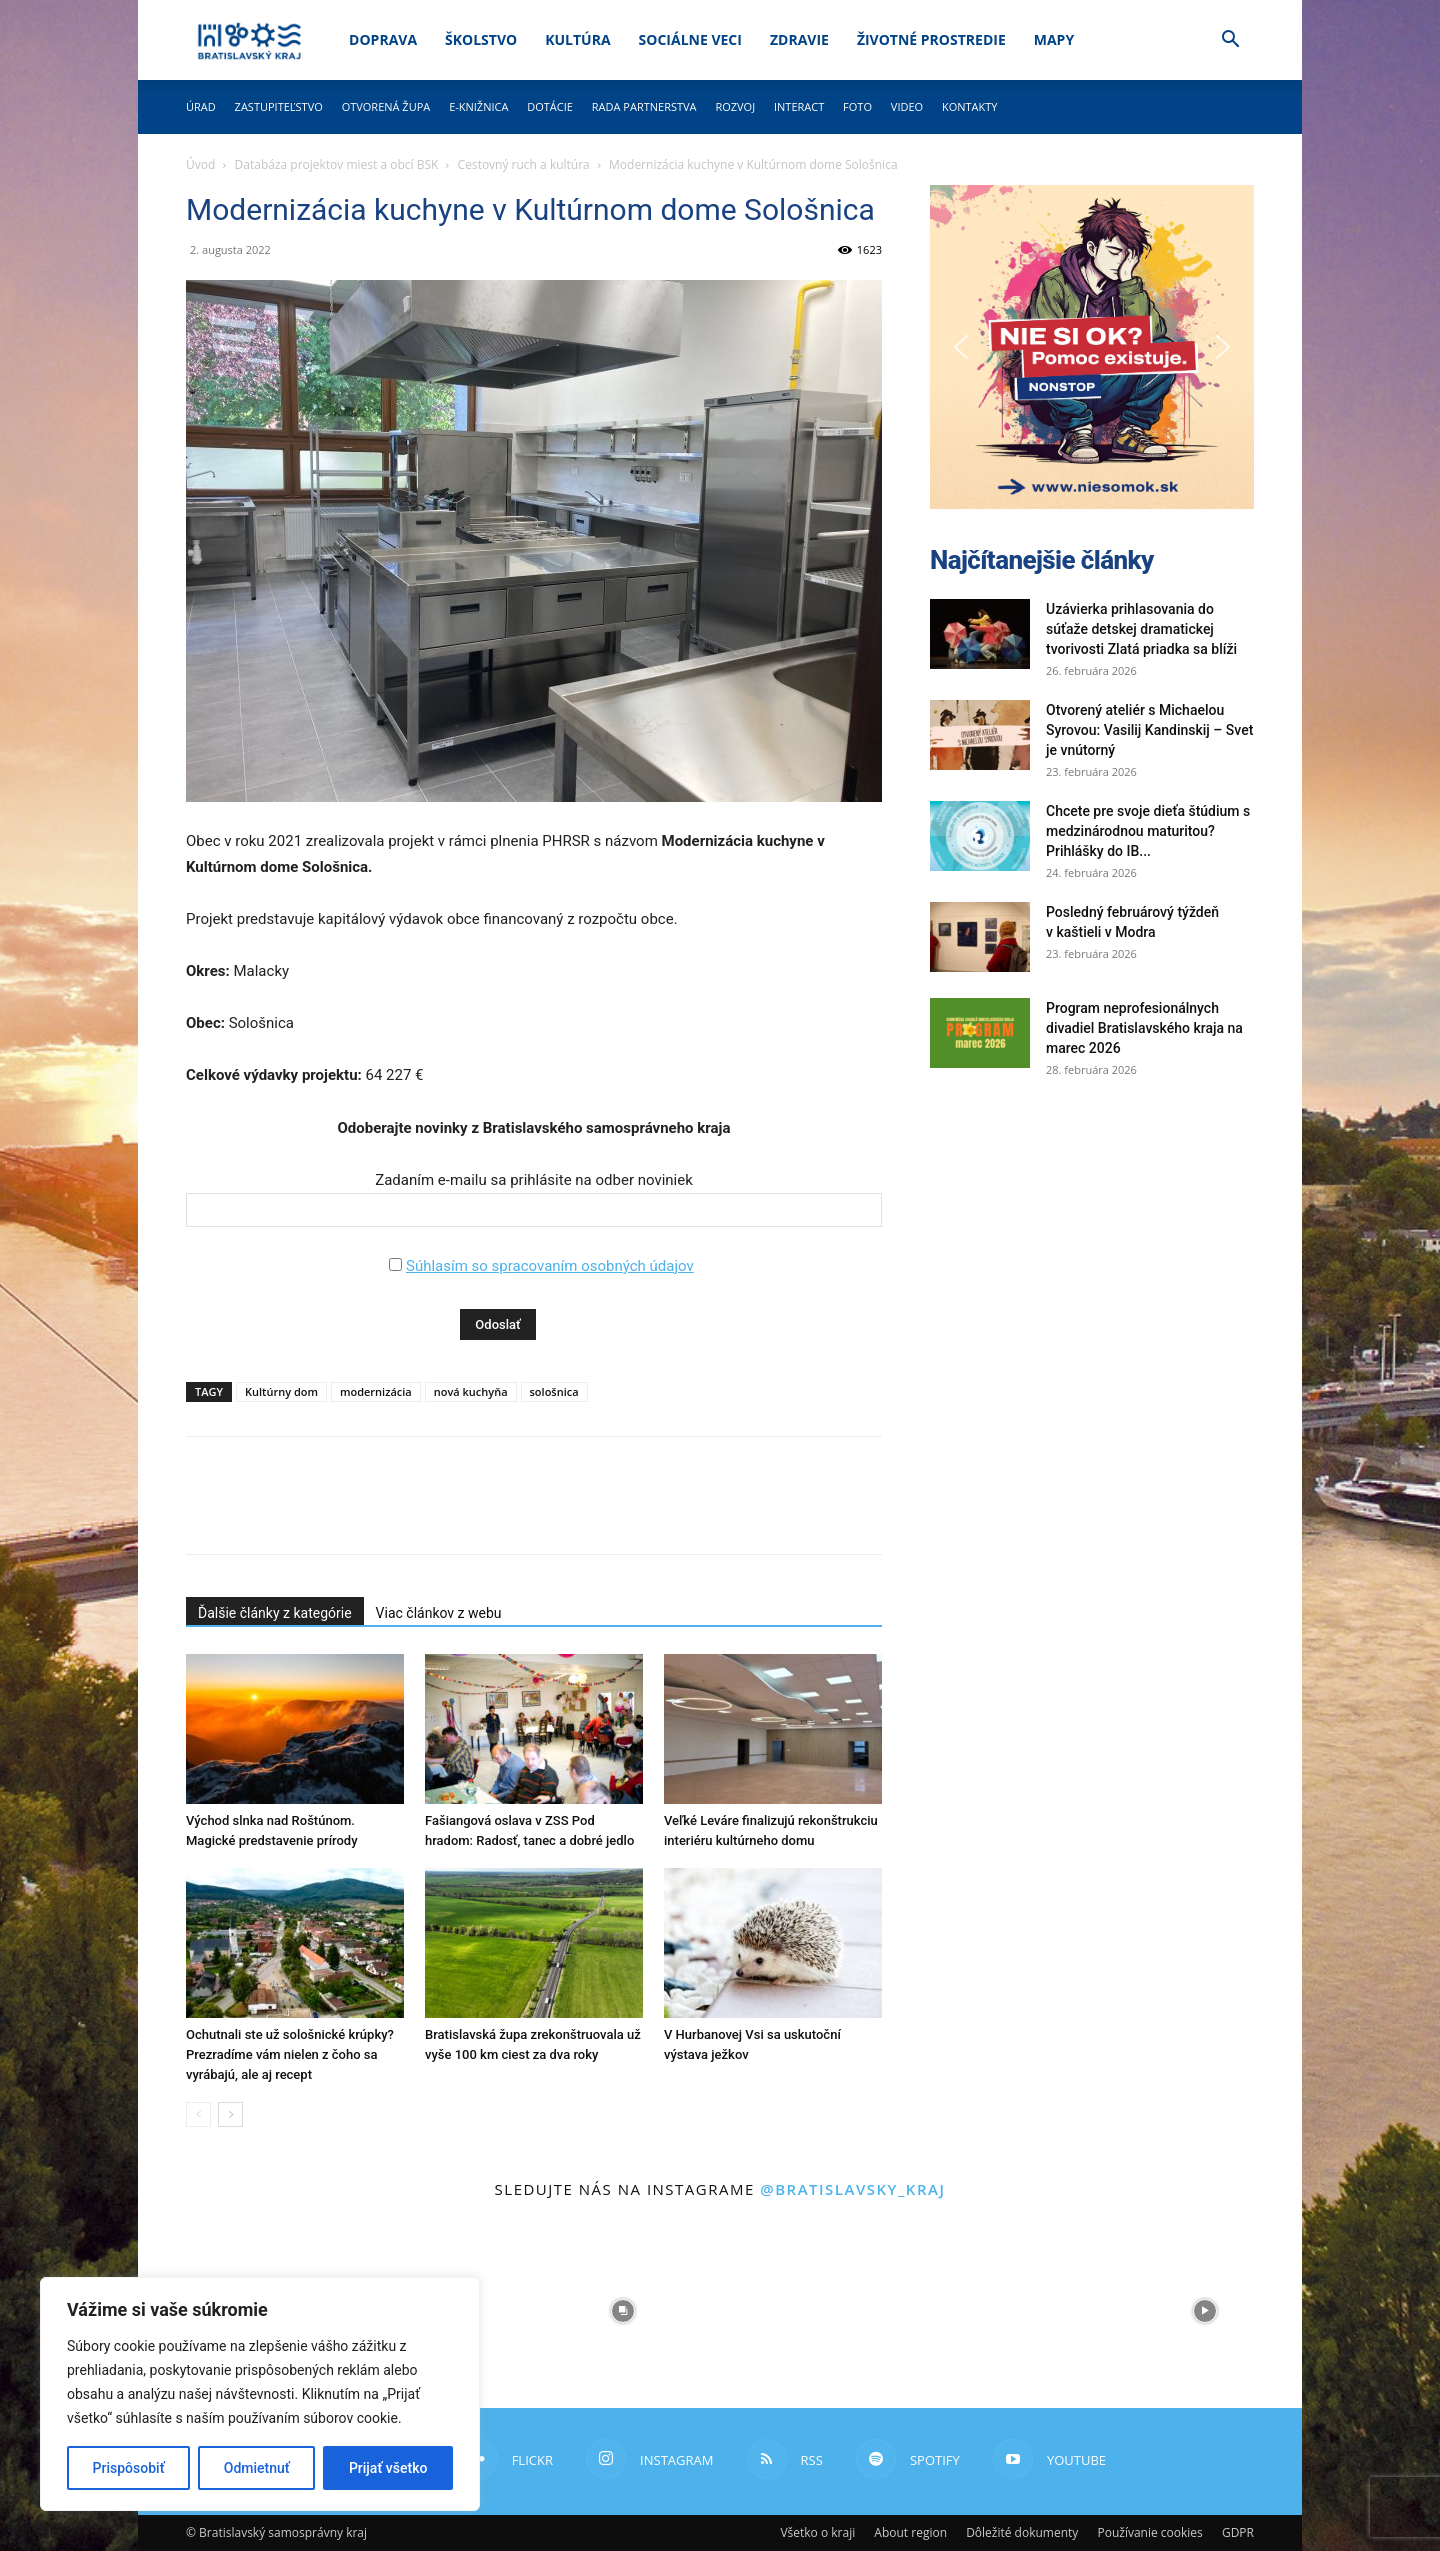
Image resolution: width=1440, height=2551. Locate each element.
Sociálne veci (690, 39)
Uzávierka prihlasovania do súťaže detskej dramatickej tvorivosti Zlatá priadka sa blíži (1141, 629)
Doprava (383, 39)
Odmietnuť (257, 2468)
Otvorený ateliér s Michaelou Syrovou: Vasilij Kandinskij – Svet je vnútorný (1149, 730)
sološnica (554, 1391)
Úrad (201, 106)
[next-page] (230, 2114)
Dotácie (550, 106)
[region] (260, 2394)
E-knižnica (478, 106)
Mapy (1054, 39)
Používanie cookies (1149, 2532)
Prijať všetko (388, 2468)
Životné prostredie (931, 39)
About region (910, 2532)
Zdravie (799, 39)
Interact (799, 106)
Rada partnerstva (644, 106)
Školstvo (481, 39)
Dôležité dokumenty (1022, 2532)
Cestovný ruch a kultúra (524, 164)
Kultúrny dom (281, 1391)
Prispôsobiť (129, 2468)
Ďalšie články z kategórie (275, 1613)
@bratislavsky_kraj (852, 2189)
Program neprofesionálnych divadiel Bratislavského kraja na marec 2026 (1144, 1028)
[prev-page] (198, 2114)
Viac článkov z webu (439, 1613)
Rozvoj (735, 106)
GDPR (1238, 2532)
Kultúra (577, 39)
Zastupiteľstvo (279, 106)
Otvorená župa (386, 106)
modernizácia (376, 1391)
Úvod (200, 164)
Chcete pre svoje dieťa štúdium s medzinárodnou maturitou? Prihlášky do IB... (1148, 831)
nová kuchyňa (471, 1391)
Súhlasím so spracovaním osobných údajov (550, 1266)
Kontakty (970, 106)
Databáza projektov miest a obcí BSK (337, 164)
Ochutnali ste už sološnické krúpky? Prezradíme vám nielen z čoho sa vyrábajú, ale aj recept (290, 2054)
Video (907, 106)
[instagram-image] (623, 2311)
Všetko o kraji (817, 2532)
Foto (857, 106)
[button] (1230, 41)
